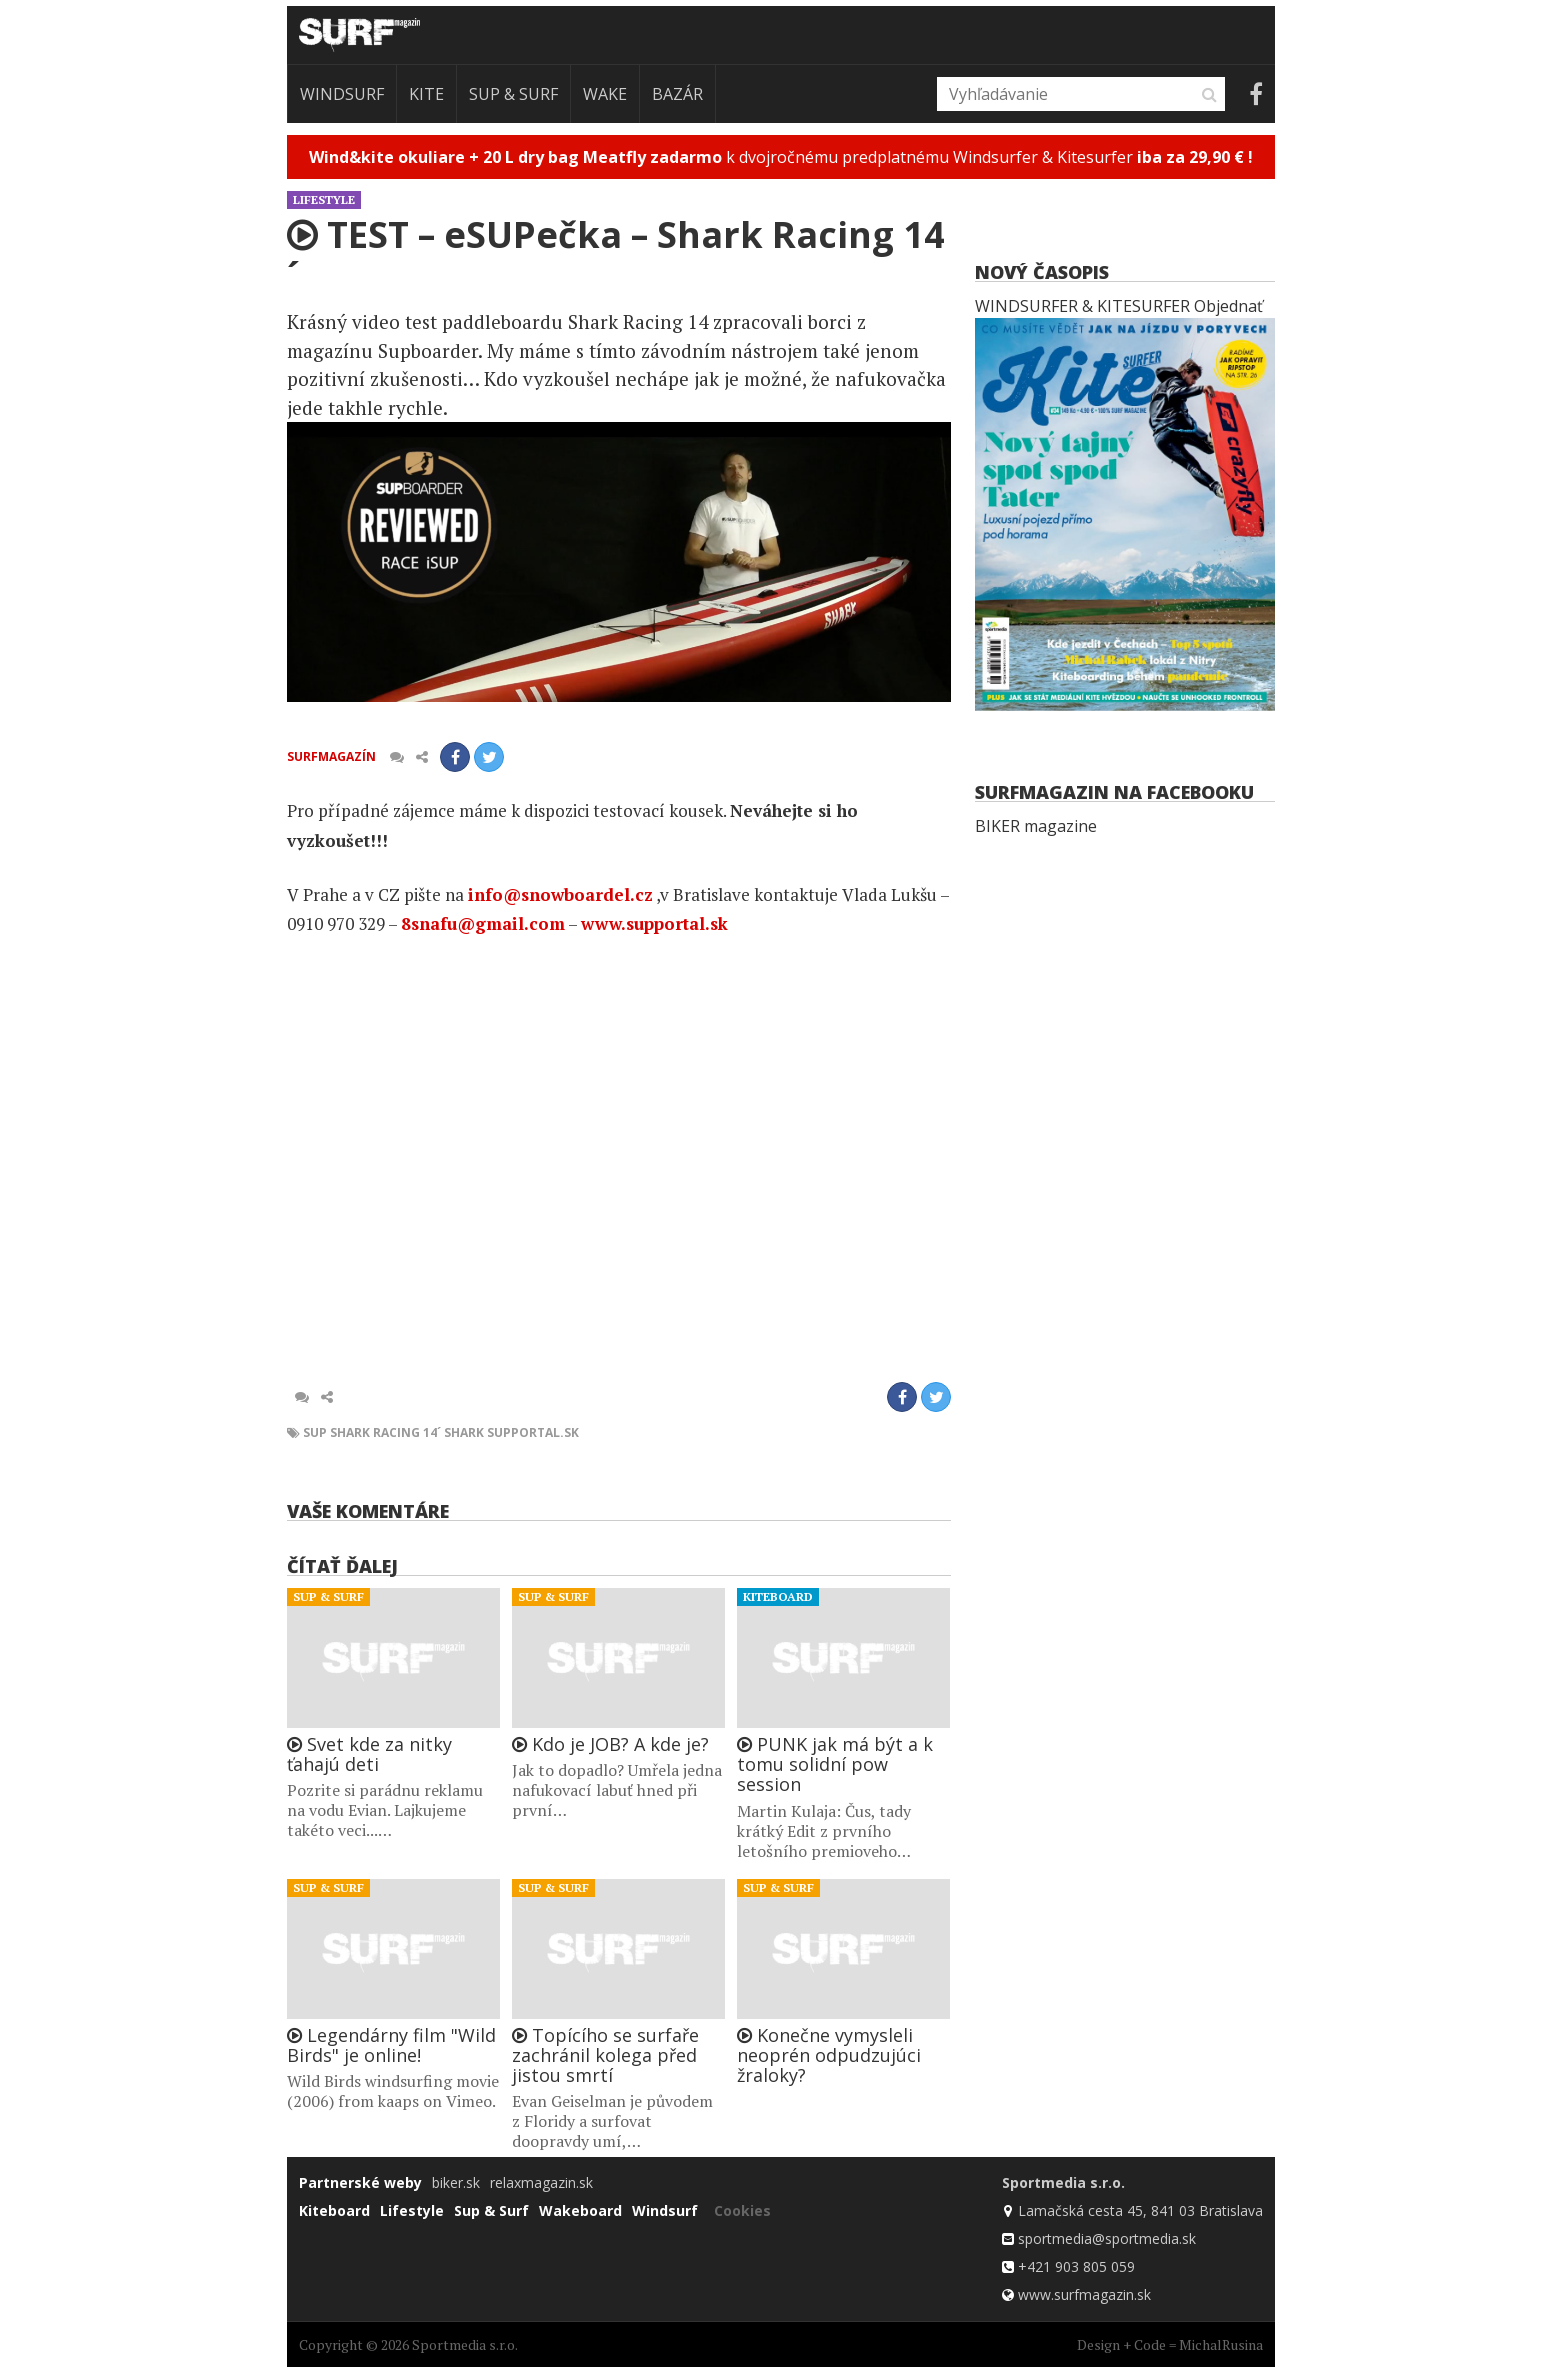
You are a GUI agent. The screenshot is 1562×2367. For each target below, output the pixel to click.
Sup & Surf (513, 94)
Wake (605, 94)
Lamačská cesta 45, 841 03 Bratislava (1140, 2210)
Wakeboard (580, 2210)
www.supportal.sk (654, 923)
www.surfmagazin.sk (1084, 2294)
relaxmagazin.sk (541, 2182)
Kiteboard (778, 1596)
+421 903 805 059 (1076, 2266)
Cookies (742, 2210)
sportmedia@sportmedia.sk (1107, 2238)
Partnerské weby (360, 2182)
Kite (426, 94)
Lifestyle (324, 199)
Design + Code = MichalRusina (1170, 2344)
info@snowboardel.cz (560, 894)
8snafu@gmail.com (483, 923)
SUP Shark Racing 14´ (372, 1432)
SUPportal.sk (533, 1432)
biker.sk (456, 2182)
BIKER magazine (1036, 826)
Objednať (1228, 306)
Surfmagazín (331, 756)
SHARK (464, 1432)
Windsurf (342, 94)
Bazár (677, 94)
